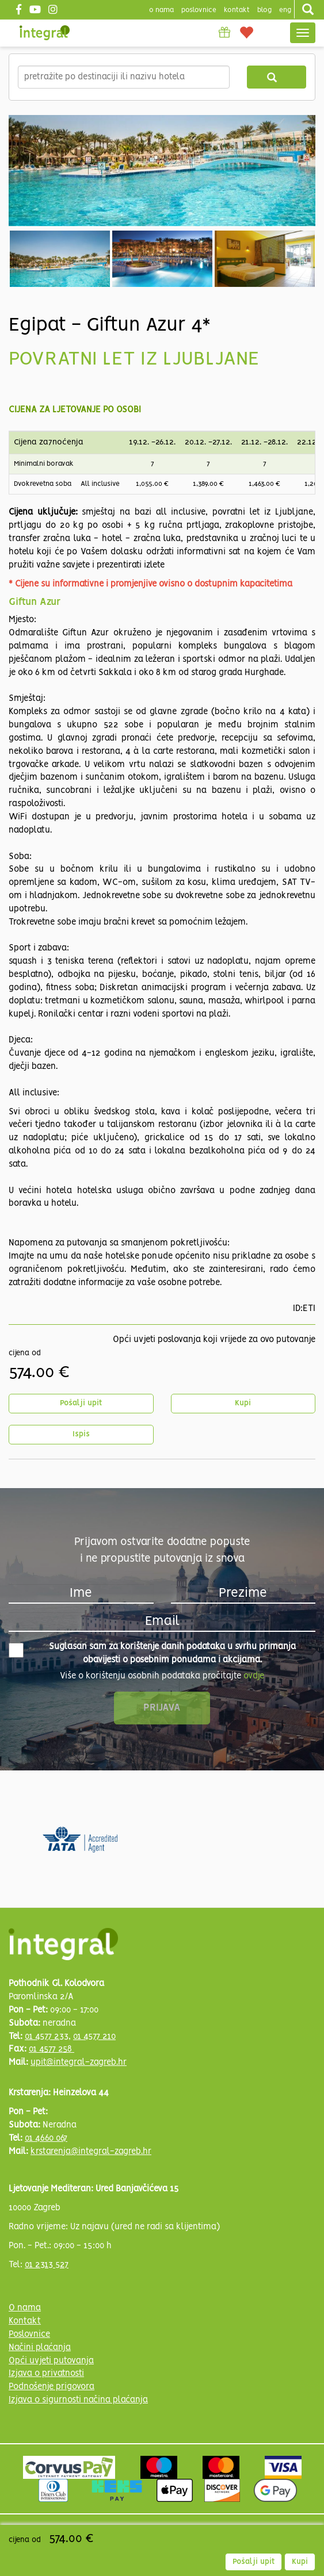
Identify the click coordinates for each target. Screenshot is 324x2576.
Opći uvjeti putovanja (51, 2361)
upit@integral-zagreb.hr (79, 2062)
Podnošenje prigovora (51, 2387)
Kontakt (237, 10)
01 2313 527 (46, 2265)
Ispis (81, 1434)
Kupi (243, 1403)
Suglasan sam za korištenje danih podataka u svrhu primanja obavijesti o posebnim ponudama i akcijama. (152, 1653)
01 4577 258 (51, 2049)
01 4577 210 (94, 2037)
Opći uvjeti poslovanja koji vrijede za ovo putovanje (214, 1340)
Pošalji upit (81, 1403)
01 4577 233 (46, 2037)
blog (264, 10)
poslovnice (198, 10)
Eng (285, 10)
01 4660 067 (46, 2138)
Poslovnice (29, 2334)
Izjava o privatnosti (46, 2374)
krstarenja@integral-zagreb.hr (91, 2152)
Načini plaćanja (40, 2348)
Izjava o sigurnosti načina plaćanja (78, 2400)
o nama (161, 10)
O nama (25, 2308)
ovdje (253, 1676)
